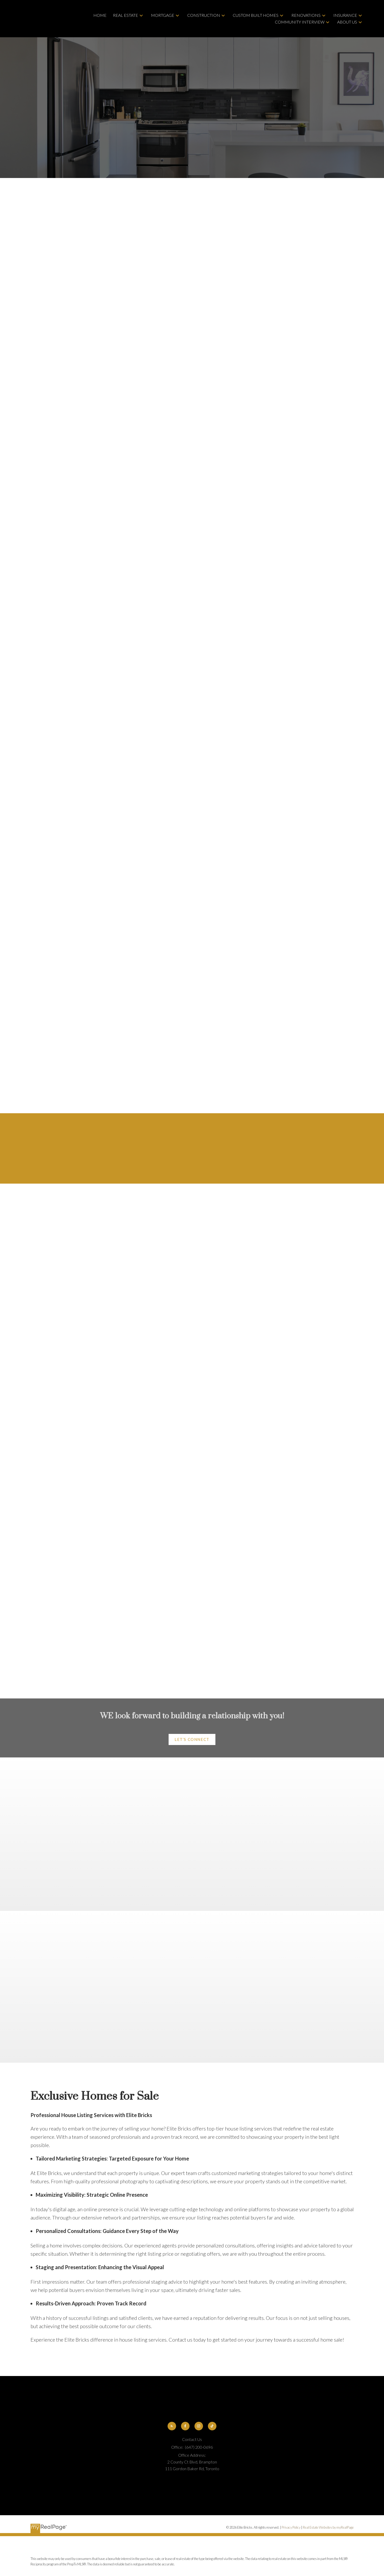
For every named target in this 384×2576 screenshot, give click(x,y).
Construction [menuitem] (203, 15)
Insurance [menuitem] (345, 15)
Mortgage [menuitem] (162, 15)
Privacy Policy (291, 2528)
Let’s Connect (192, 1740)
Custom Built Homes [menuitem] (255, 15)
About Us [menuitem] (347, 21)
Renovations (306, 15)
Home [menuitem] (100, 15)
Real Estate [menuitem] (125, 15)
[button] (192, 1740)
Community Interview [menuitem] (300, 21)
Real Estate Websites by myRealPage (328, 2528)
